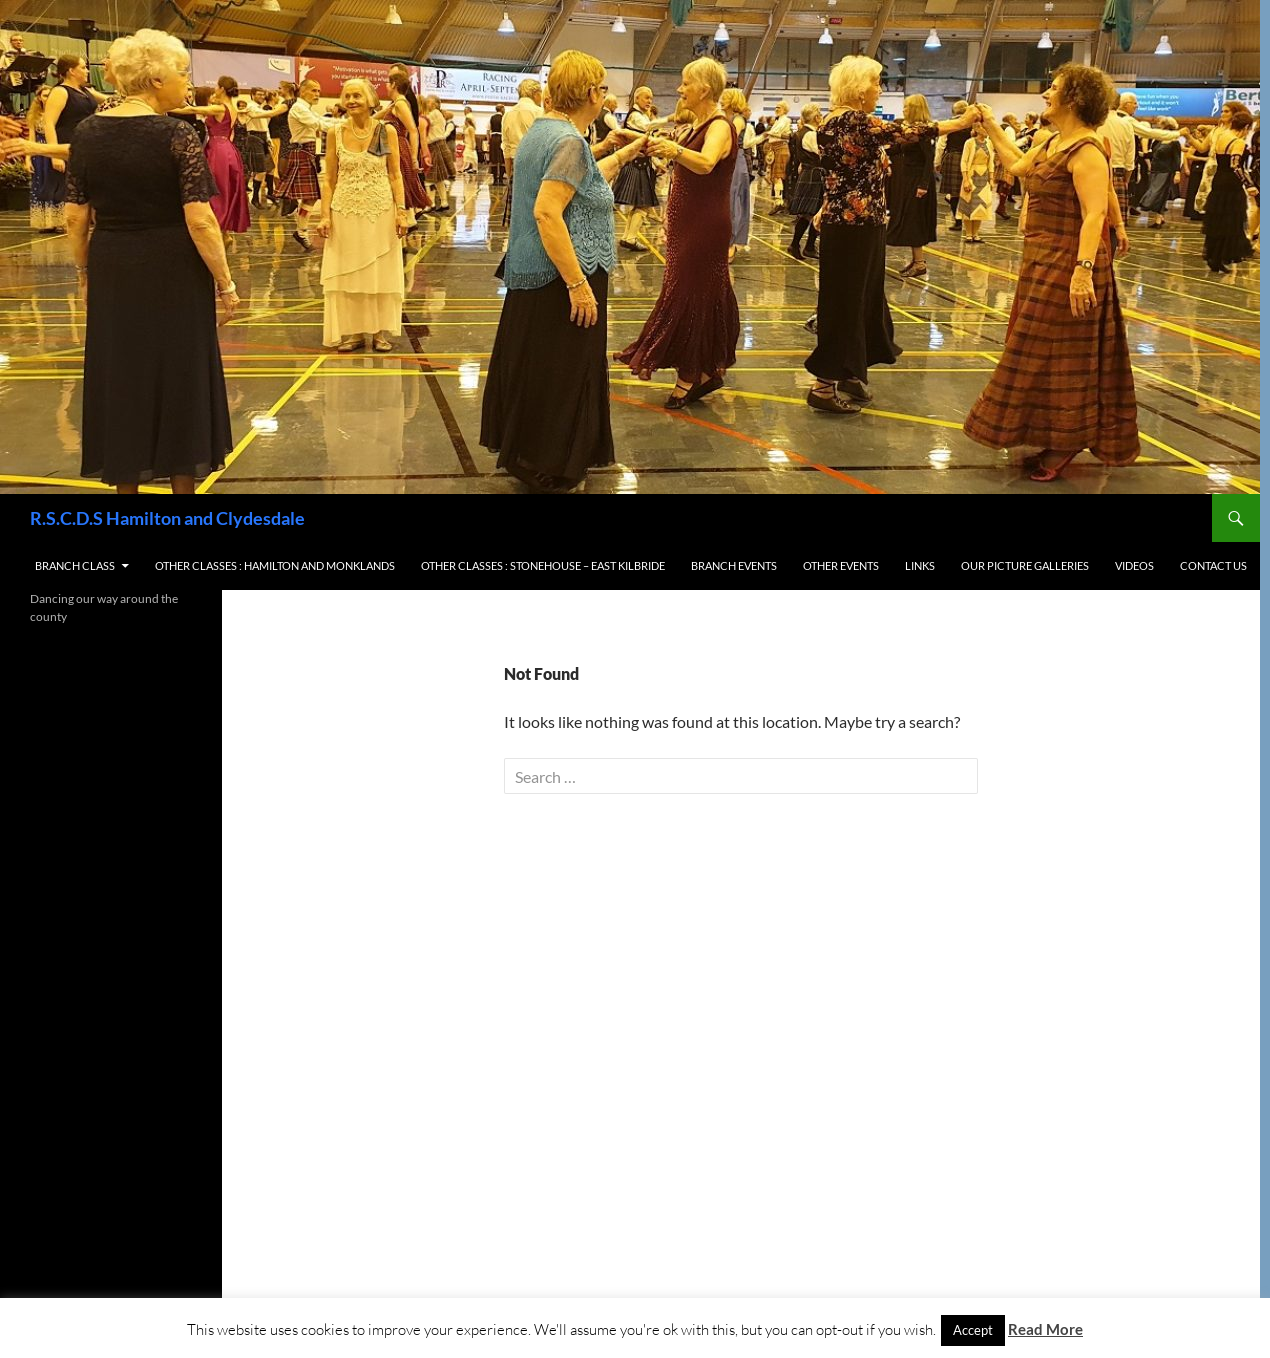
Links (920, 565)
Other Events (841, 565)
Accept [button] (973, 1330)
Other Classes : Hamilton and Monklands (275, 565)
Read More (1045, 1329)
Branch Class (75, 565)
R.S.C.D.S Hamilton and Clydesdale (167, 518)
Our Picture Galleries (1025, 565)
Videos (1134, 565)
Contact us (1213, 565)
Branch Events (734, 565)
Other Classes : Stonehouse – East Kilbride (543, 565)
